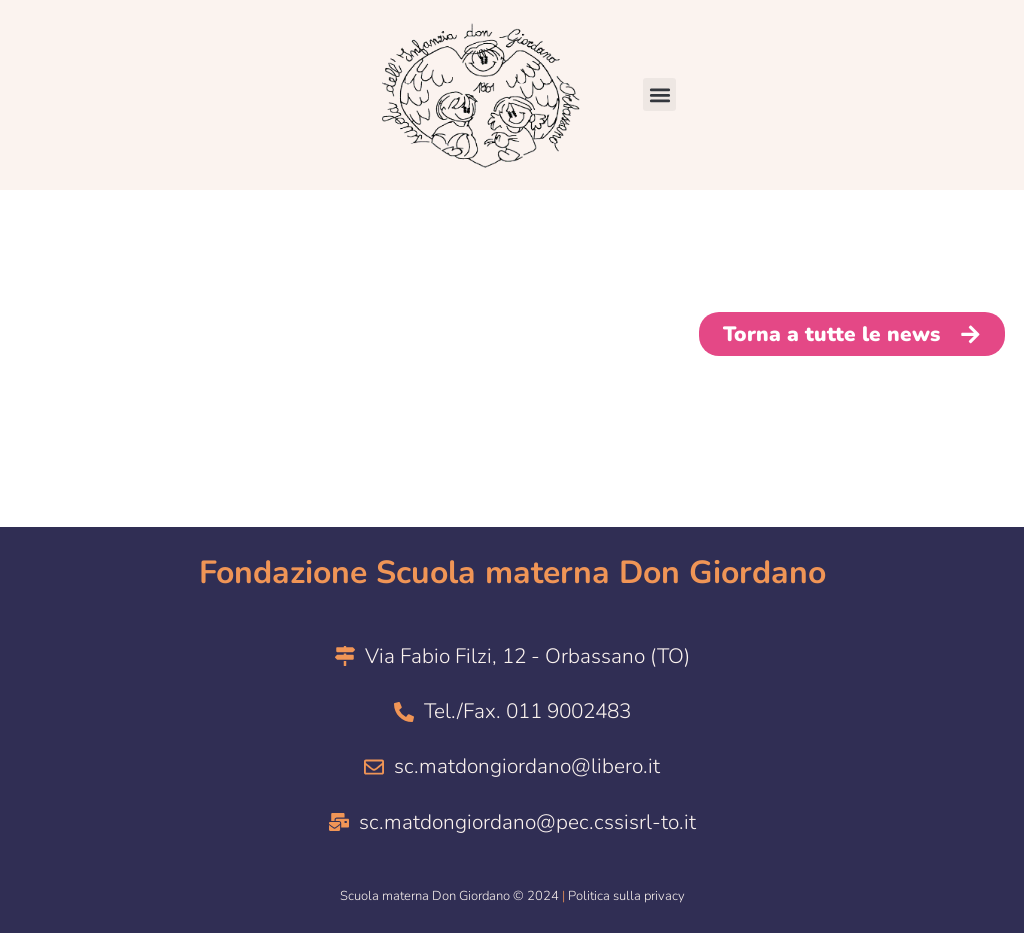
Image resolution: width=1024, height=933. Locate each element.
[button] (659, 94)
